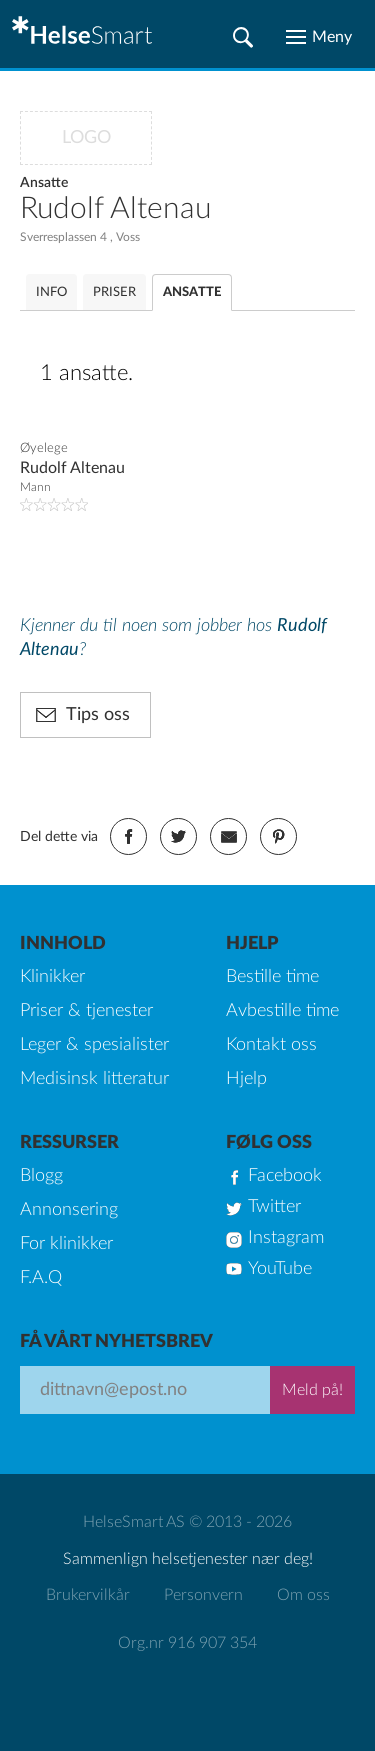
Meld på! (312, 1390)
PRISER (114, 292)
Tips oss (98, 715)
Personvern (203, 1595)
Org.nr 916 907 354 (187, 1643)
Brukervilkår (88, 1595)
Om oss (303, 1595)
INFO (51, 292)
